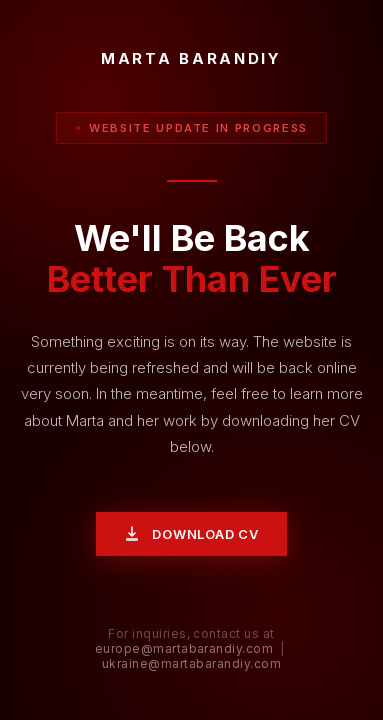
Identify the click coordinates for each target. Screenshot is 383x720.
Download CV (191, 534)
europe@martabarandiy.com (184, 648)
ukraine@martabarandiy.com (191, 663)
